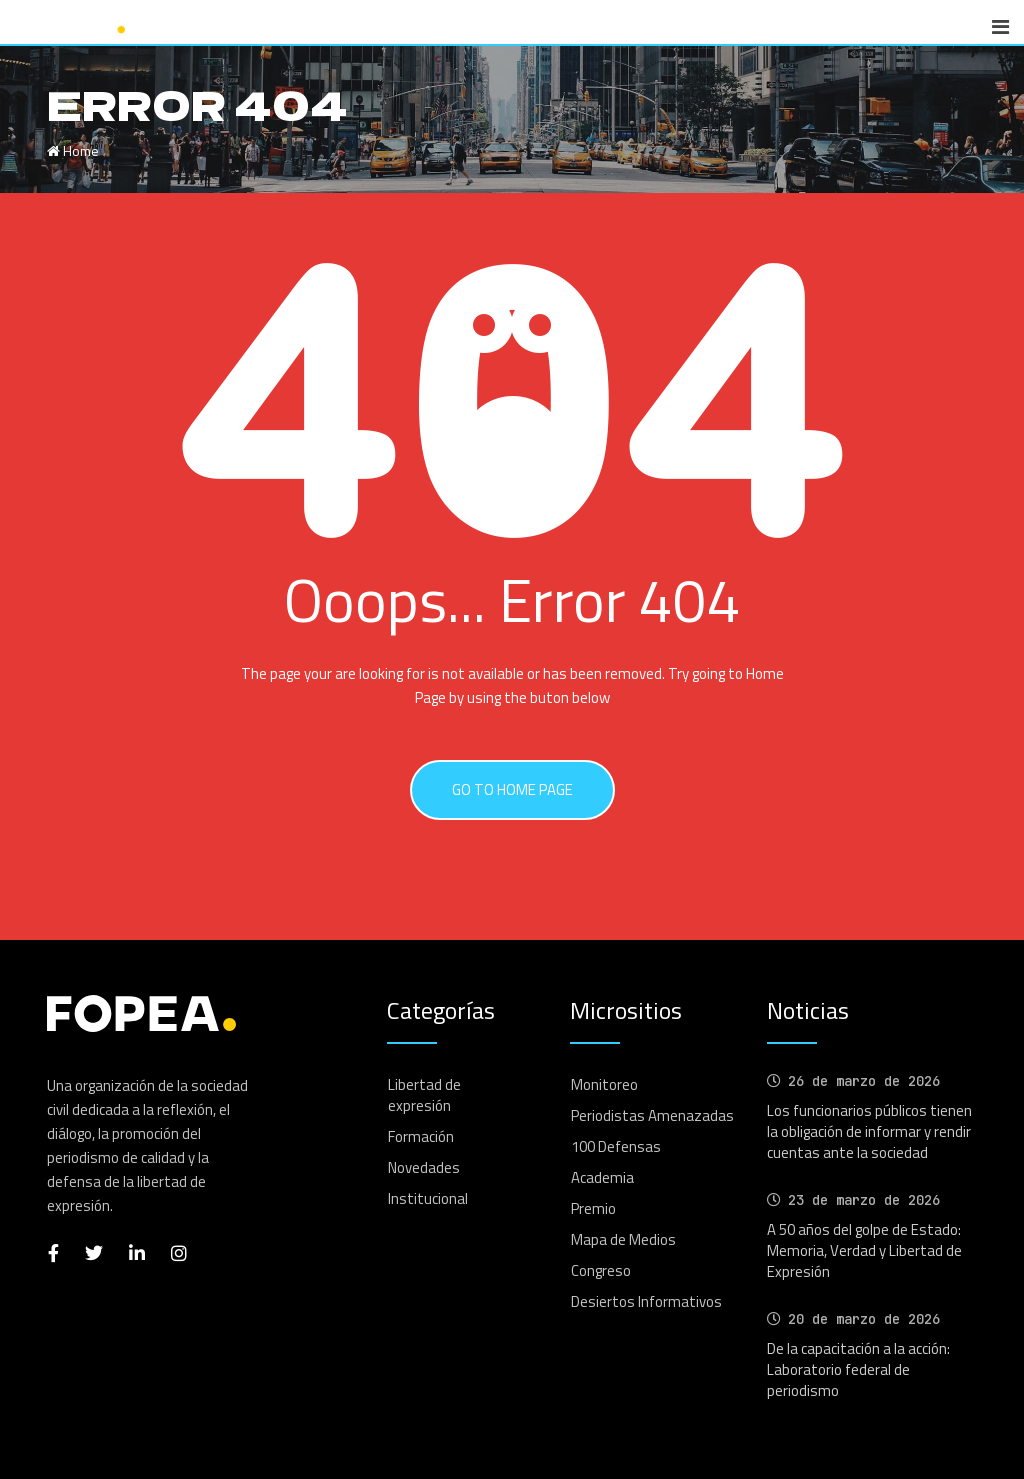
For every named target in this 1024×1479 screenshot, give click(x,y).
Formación (421, 1136)
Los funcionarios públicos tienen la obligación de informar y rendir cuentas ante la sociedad (869, 1131)
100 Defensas (616, 1146)
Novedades (424, 1167)
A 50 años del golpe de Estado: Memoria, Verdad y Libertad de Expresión (864, 1250)
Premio (593, 1208)
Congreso (601, 1270)
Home (73, 150)
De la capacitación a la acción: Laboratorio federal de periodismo (858, 1369)
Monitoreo (604, 1084)
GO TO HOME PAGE (512, 789)
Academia (602, 1177)
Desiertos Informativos (646, 1301)
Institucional (428, 1198)
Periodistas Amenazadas (652, 1115)
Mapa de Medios (623, 1239)
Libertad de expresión (424, 1095)
